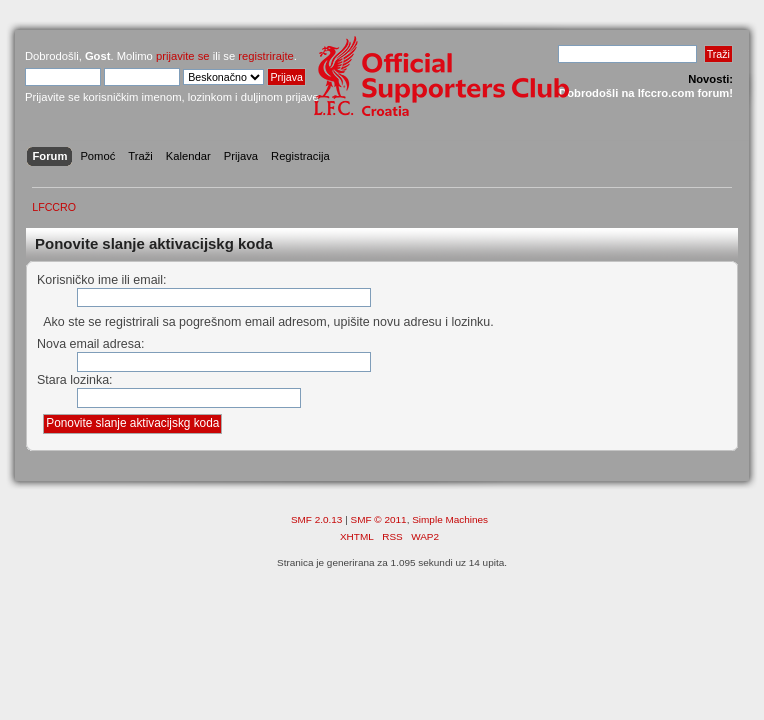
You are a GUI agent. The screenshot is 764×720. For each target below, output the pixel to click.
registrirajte (266, 56)
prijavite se (183, 56)
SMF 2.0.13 (317, 519)
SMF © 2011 (379, 519)
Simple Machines (450, 519)
